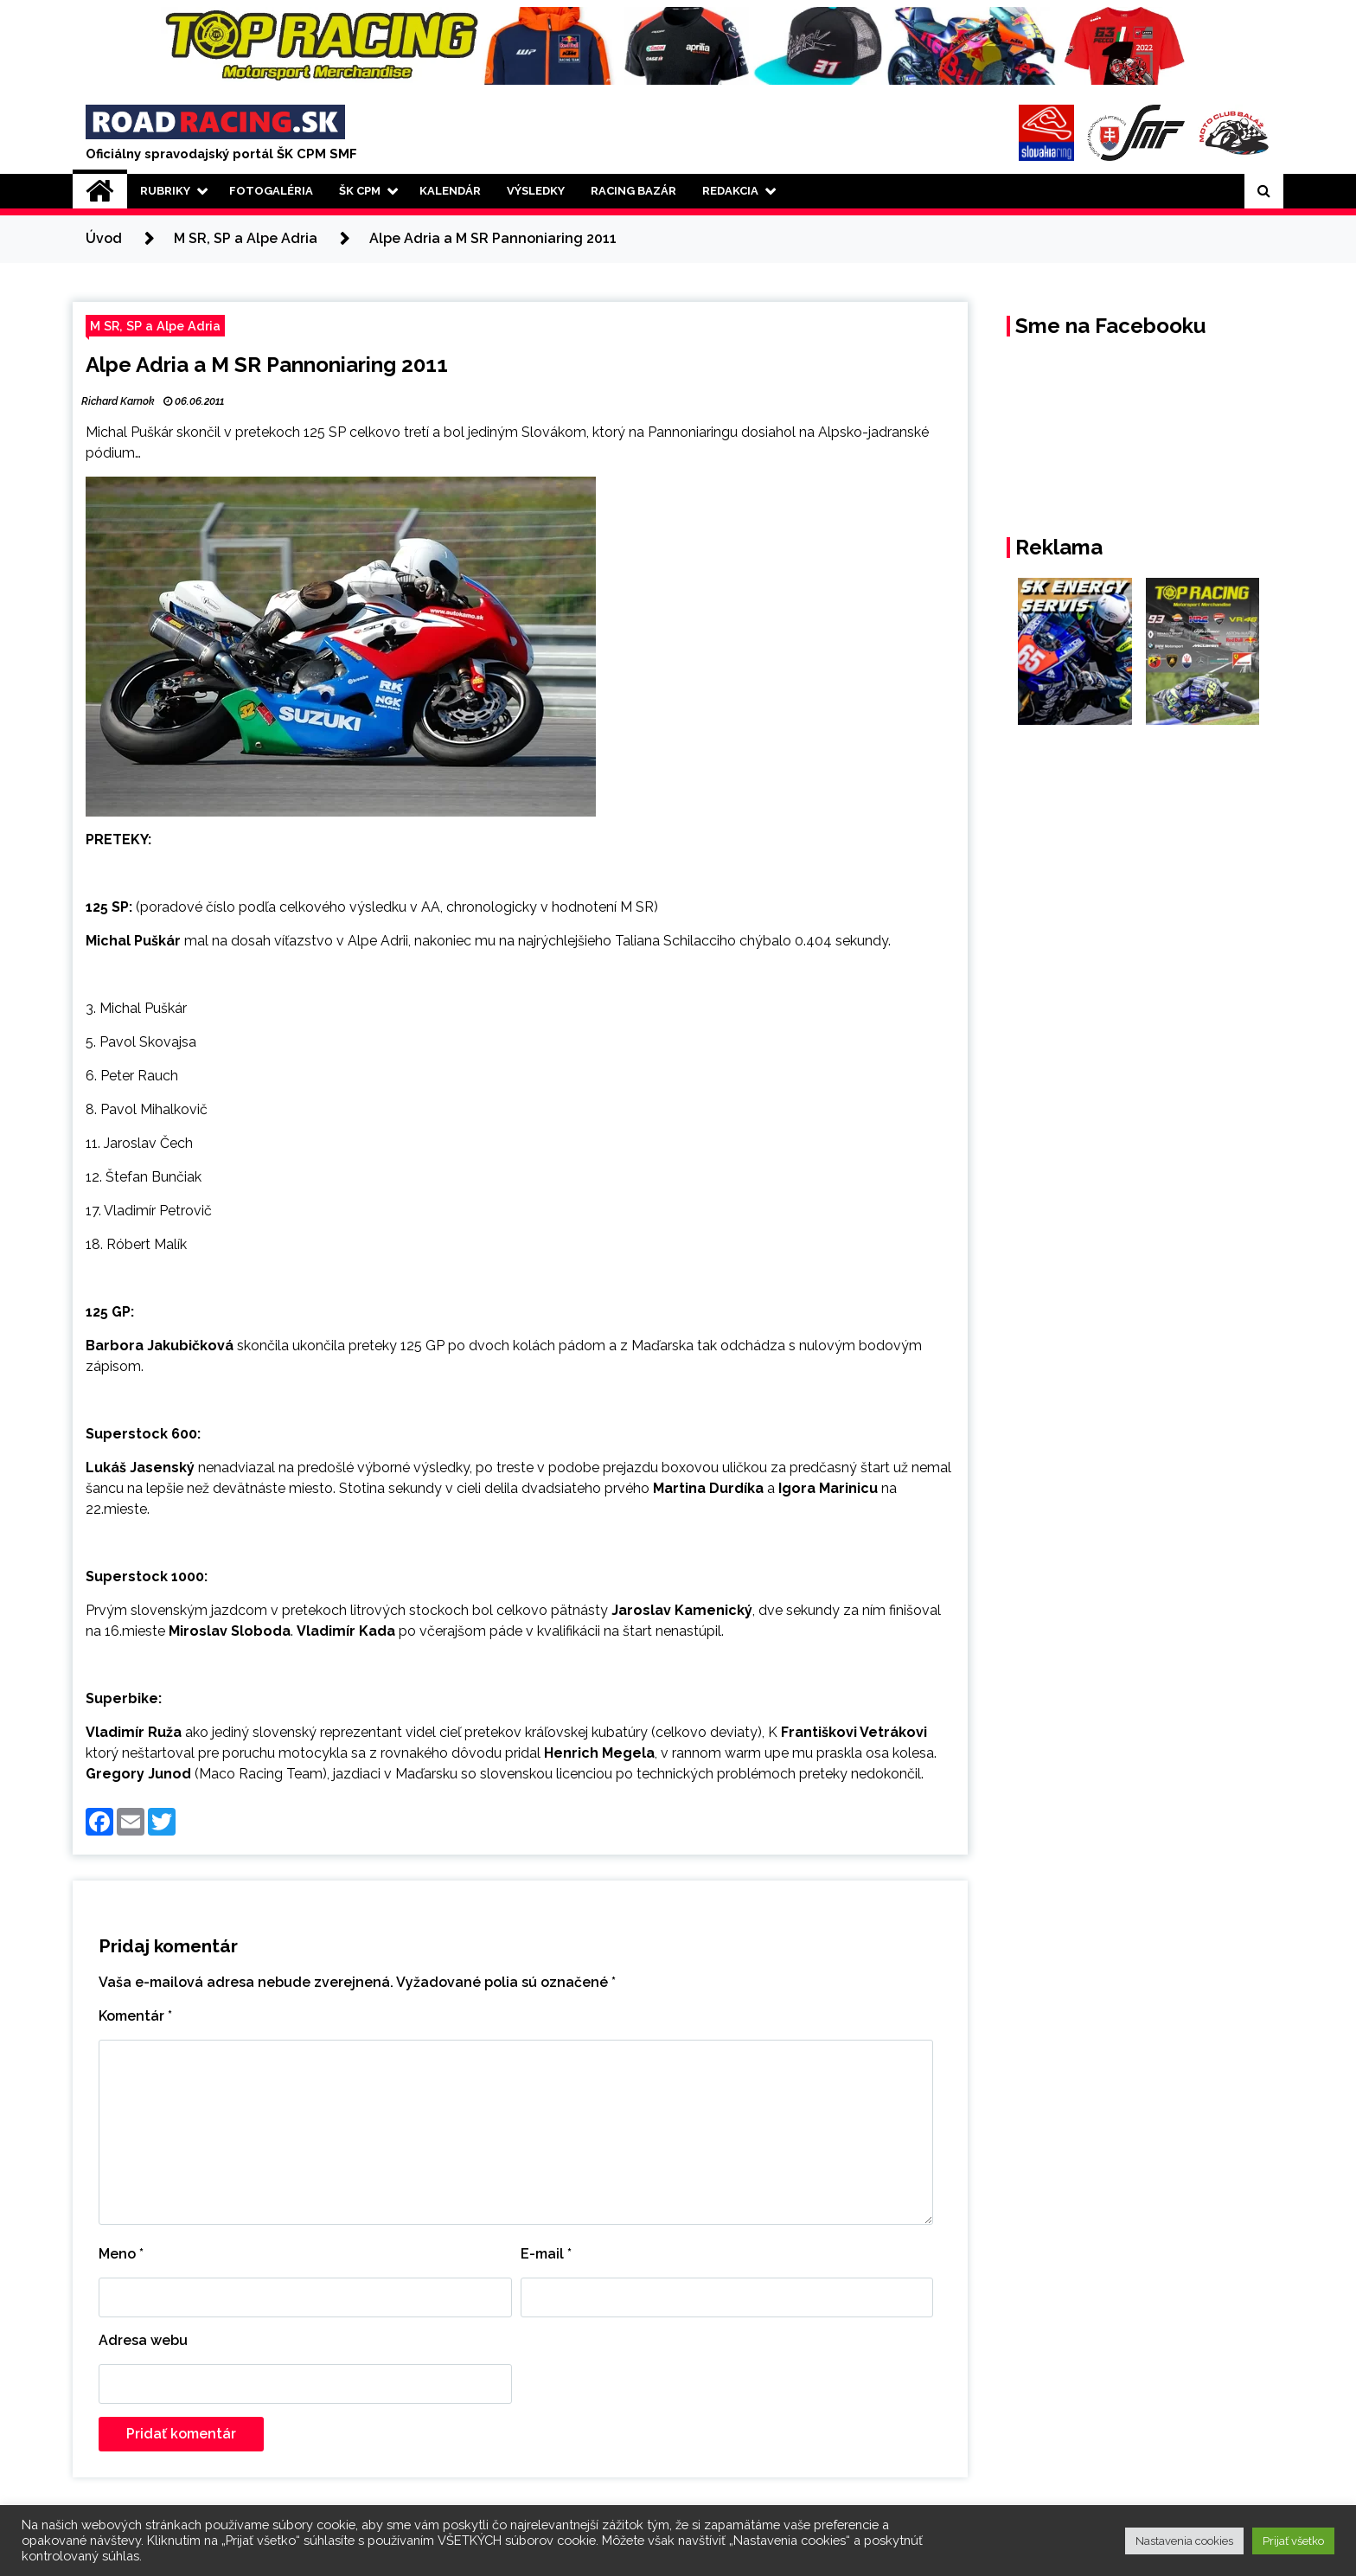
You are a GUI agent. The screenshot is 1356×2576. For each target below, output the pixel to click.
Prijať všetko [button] (1293, 2540)
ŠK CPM (360, 190)
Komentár (135, 2016)
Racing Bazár (633, 190)
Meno (121, 2254)
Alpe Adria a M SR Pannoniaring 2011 (267, 364)
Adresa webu (143, 2340)
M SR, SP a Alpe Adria (155, 325)
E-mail (546, 2254)
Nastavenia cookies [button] (1184, 2540)
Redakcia (730, 190)
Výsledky (536, 190)
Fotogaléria (271, 190)
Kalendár (450, 190)
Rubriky (165, 190)
